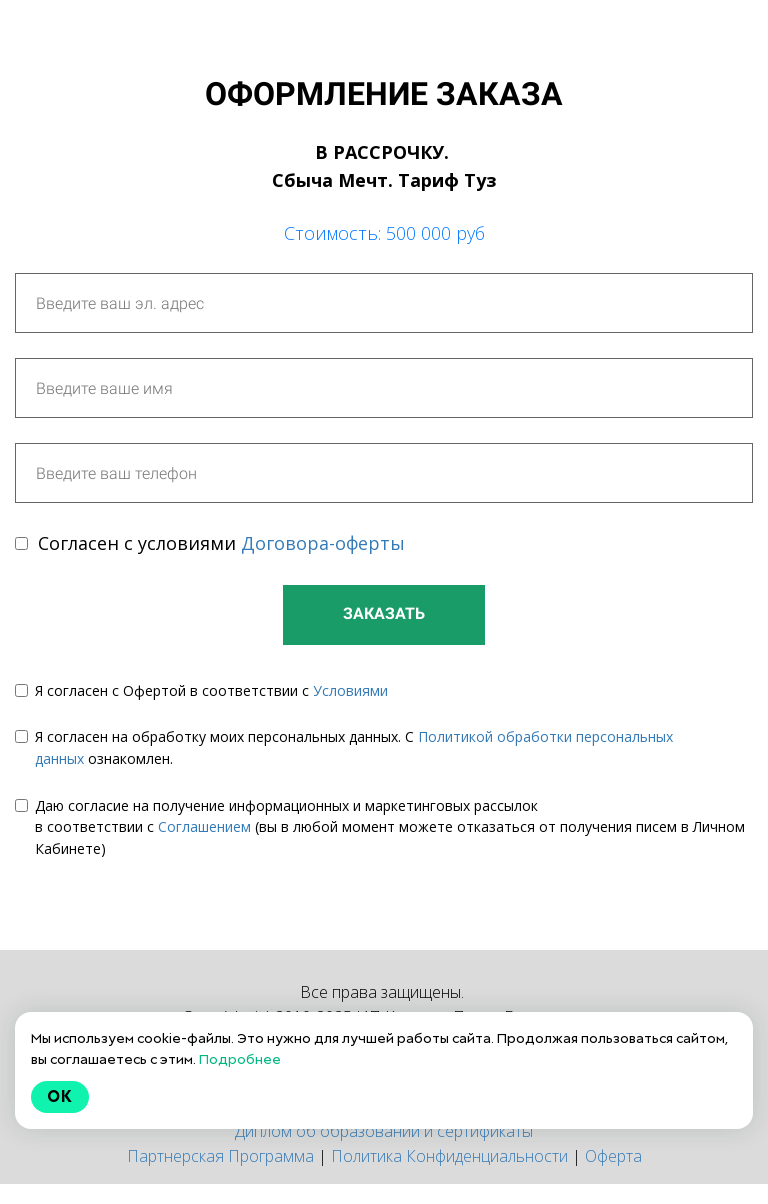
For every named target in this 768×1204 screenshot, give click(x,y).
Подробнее (240, 1059)
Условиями (350, 690)
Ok (60, 1096)
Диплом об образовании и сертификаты (384, 1131)
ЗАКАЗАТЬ (384, 613)
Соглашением (204, 826)
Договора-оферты (323, 543)
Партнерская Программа (220, 1156)
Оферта (613, 1156)
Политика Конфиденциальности (449, 1156)
